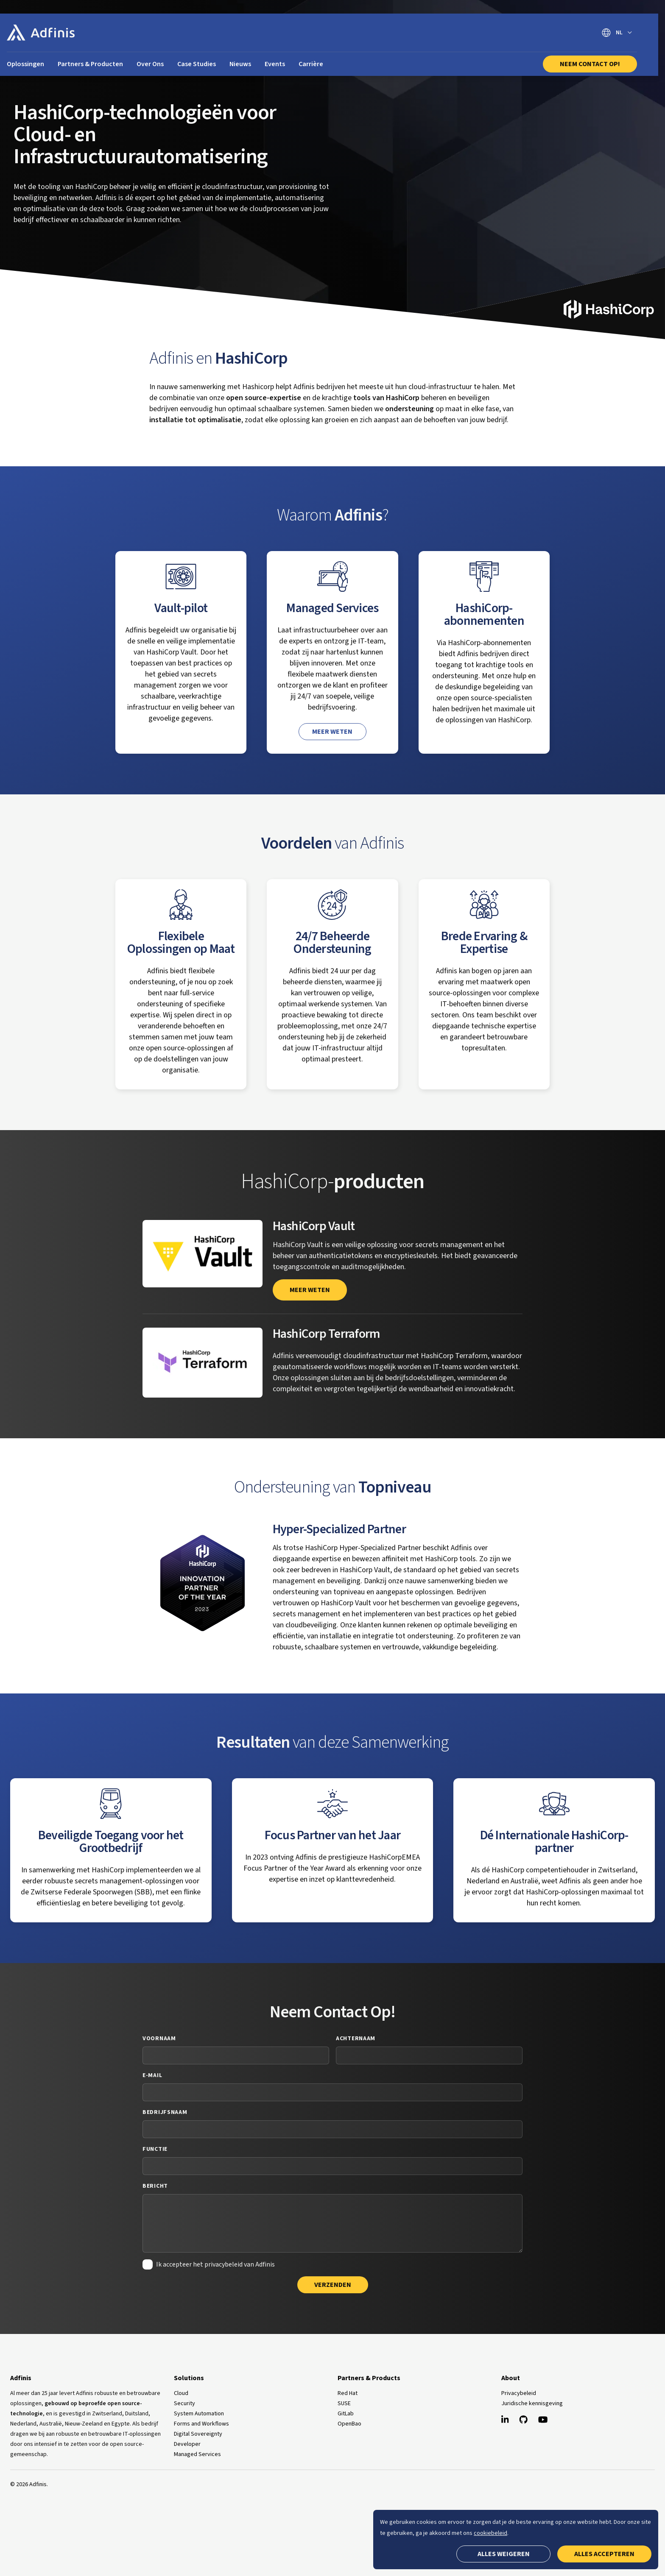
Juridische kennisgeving (532, 2403)
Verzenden (332, 2284)
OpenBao (349, 2424)
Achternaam (355, 2038)
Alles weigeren (504, 2554)
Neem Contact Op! (590, 64)
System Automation (199, 2413)
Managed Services (197, 2454)
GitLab (346, 2413)
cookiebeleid (490, 2533)
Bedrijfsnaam (164, 2112)
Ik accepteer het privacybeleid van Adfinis (215, 2264)
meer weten (310, 1290)
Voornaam (159, 2038)
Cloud (181, 2393)
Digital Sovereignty (198, 2434)
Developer (187, 2444)
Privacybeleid (518, 2393)
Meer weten (332, 731)
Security (184, 2403)
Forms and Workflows (201, 2424)
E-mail (152, 2075)
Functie (155, 2149)
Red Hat (348, 2393)
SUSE (344, 2403)
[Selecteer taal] (617, 33)
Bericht (155, 2186)
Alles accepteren (604, 2554)
